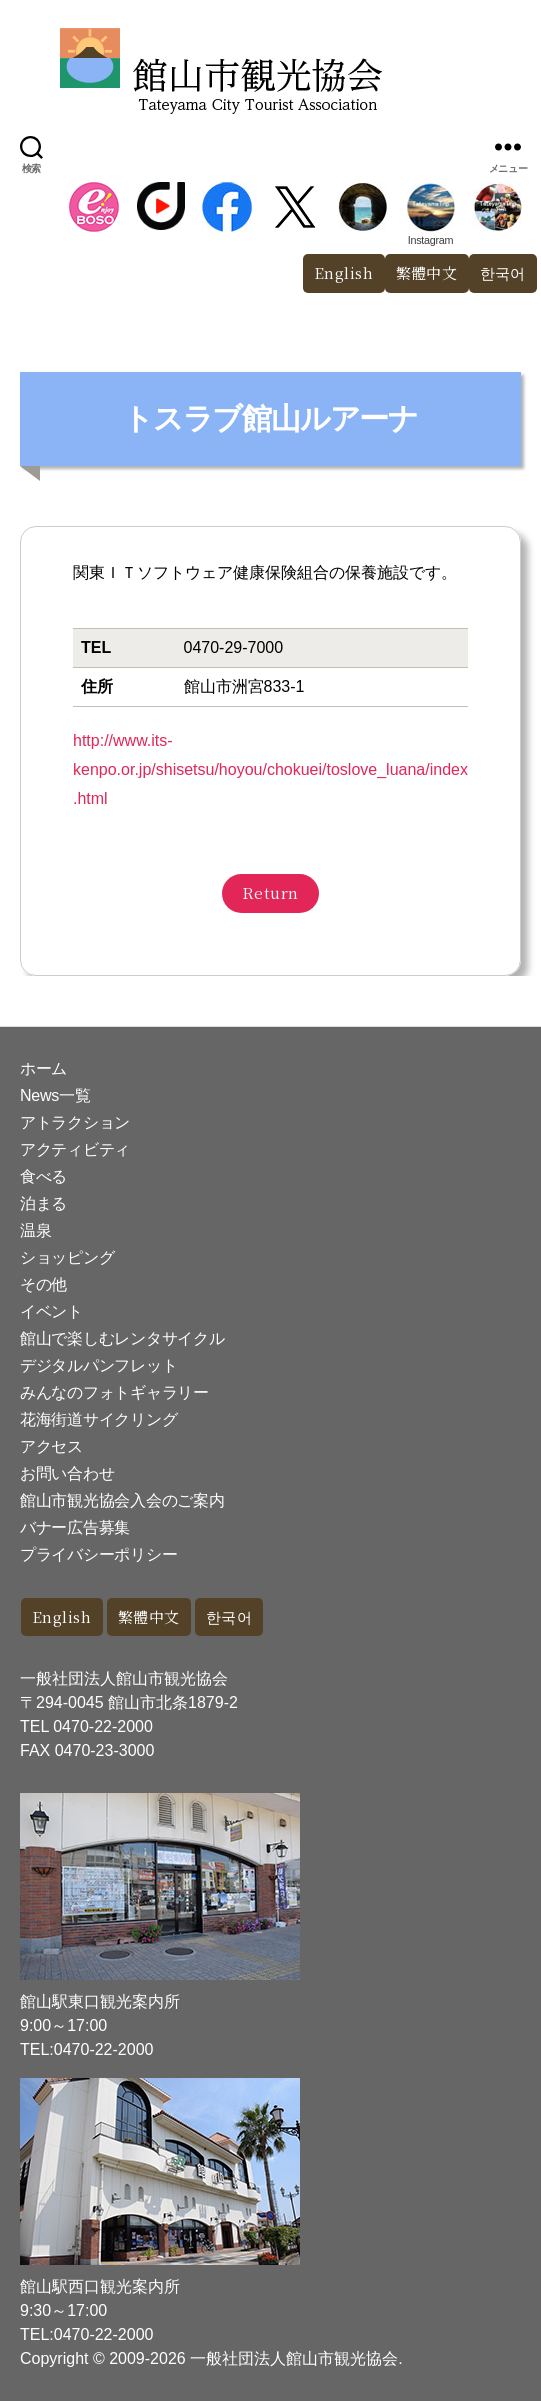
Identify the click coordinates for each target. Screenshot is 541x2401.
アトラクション (75, 1122)
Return (270, 892)
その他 (43, 1284)
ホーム (43, 1068)
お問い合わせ (67, 1473)
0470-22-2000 (103, 1726)
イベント (51, 1311)
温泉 (35, 1230)
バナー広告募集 (75, 1527)
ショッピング (67, 1257)
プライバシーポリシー (98, 1554)
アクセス (51, 1446)
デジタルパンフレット (98, 1365)
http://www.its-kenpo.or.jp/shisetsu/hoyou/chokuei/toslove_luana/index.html (270, 769)
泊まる (43, 1203)
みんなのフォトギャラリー (114, 1392)
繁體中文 (427, 272)
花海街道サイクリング (98, 1419)
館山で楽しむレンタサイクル (122, 1338)
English (344, 272)
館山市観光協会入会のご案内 (122, 1500)
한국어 (229, 1616)
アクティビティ (75, 1149)
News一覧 (55, 1095)
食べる (43, 1176)
